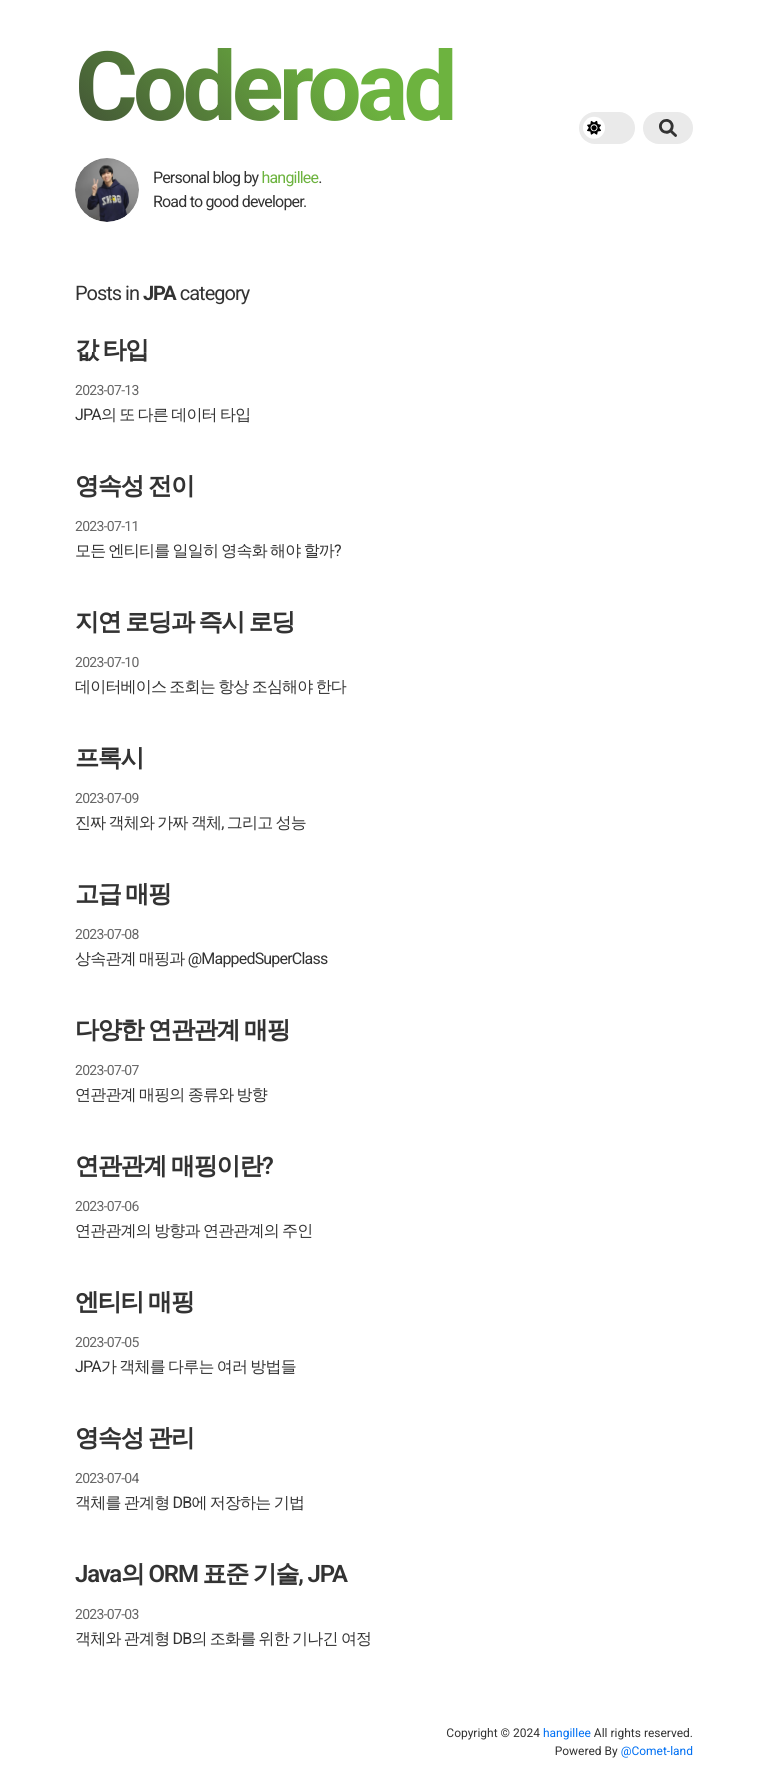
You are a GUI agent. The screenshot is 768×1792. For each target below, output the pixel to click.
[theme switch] (607, 128)
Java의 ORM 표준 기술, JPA (211, 1574)
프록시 (109, 758)
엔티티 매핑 (134, 1302)
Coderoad (264, 88)
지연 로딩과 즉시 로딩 (185, 622)
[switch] (607, 128)
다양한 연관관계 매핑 (182, 1030)
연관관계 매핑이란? (174, 1166)
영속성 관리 (134, 1438)
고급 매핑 (123, 894)
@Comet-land (657, 1751)
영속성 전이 (134, 486)
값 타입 (111, 350)
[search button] (668, 128)
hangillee (289, 177)
